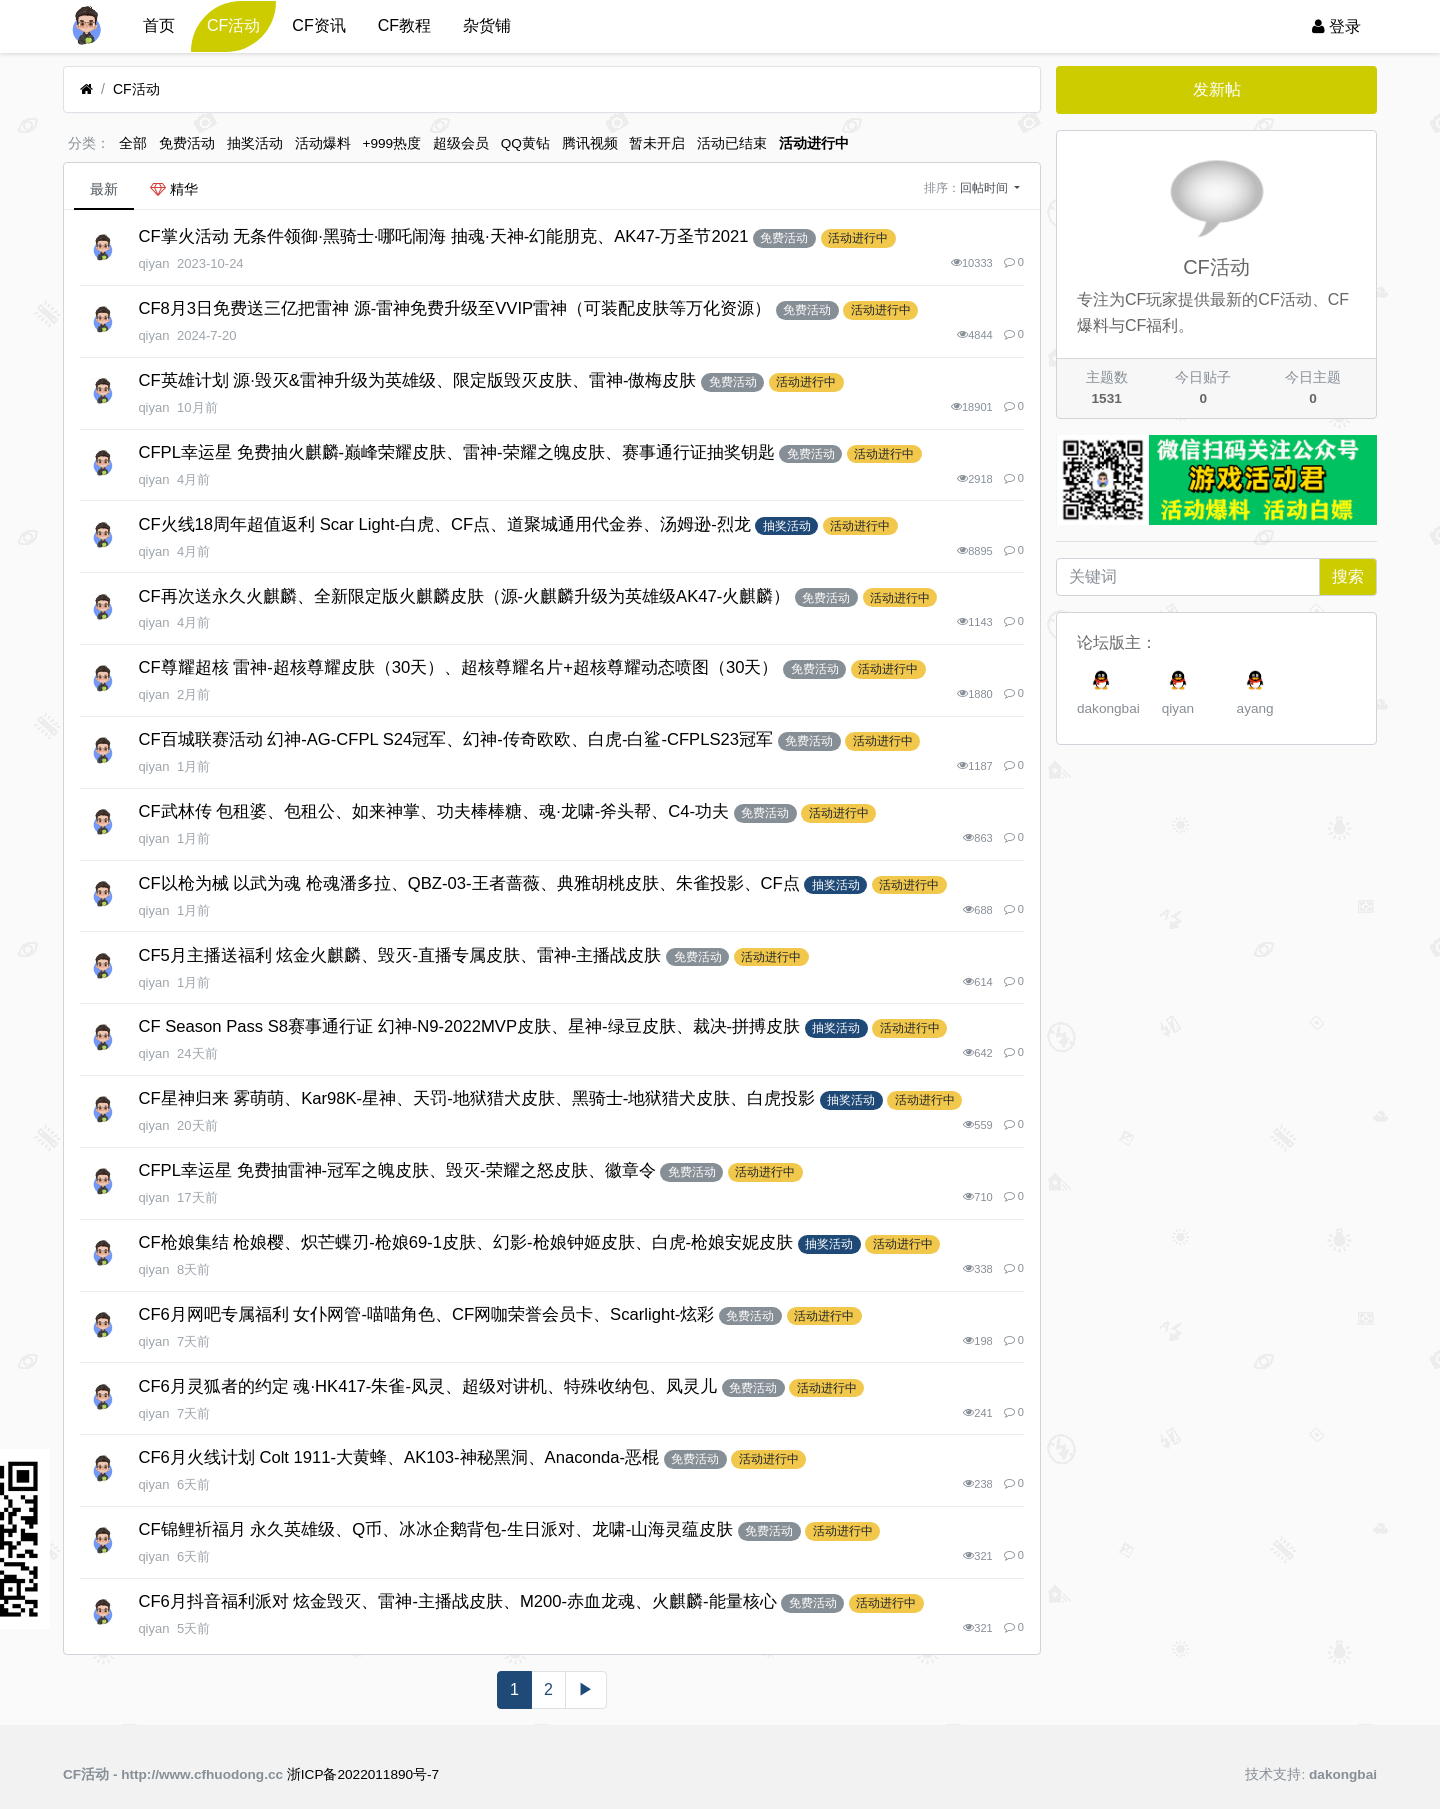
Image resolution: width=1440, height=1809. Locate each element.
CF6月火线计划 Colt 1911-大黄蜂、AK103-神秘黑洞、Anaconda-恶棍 (398, 1457)
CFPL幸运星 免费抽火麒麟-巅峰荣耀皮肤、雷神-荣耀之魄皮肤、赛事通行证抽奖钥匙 (456, 452)
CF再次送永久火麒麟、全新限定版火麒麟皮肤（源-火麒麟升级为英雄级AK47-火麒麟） (464, 596)
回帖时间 (985, 188)
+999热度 (392, 143)
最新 (104, 189)
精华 (174, 189)
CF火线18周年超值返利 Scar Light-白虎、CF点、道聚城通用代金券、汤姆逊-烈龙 (444, 524)
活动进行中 (814, 143)
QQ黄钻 (525, 143)
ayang (1255, 708)
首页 (159, 25)
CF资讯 (318, 25)
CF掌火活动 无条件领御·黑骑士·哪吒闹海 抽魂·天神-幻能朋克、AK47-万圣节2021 (443, 236)
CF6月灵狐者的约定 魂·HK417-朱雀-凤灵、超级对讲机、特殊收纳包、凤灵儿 (427, 1386)
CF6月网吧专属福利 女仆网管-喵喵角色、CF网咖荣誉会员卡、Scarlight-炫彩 (426, 1314)
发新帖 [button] (1217, 89)
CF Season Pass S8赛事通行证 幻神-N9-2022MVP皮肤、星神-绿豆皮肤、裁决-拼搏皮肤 (469, 1026)
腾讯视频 (590, 143)
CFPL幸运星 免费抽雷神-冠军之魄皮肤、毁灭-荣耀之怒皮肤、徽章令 (396, 1170)
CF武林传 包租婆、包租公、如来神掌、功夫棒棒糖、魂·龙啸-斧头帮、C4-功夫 (433, 811)
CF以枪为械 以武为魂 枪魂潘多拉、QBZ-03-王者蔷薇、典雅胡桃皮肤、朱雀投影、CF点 (468, 883)
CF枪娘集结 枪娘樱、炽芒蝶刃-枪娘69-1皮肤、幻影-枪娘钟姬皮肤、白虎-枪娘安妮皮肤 (465, 1242)
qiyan (1178, 708)
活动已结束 (732, 143)
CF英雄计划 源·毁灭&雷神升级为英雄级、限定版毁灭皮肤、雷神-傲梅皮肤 (417, 380)
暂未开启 (657, 143)
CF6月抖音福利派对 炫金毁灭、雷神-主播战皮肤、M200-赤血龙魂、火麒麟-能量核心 (457, 1601)
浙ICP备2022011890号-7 (363, 1774)
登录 (1336, 26)
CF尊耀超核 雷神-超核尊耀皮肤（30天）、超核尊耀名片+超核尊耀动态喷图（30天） (458, 667)
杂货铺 (487, 25)
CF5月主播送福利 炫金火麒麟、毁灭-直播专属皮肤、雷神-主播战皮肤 (399, 955)
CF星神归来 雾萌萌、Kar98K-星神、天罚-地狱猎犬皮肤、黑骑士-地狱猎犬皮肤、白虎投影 (476, 1098)
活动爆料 (323, 143)
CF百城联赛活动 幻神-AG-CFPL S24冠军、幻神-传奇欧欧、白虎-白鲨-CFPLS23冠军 (455, 739)
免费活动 (187, 143)
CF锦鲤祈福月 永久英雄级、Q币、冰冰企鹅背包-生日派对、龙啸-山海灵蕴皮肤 (435, 1529)
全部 (133, 143)
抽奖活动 (255, 143)
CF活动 (233, 25)
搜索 (1348, 576)
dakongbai (1108, 708)
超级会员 (461, 143)
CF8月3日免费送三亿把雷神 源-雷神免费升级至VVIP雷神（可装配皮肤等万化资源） (454, 308)
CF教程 (404, 25)
